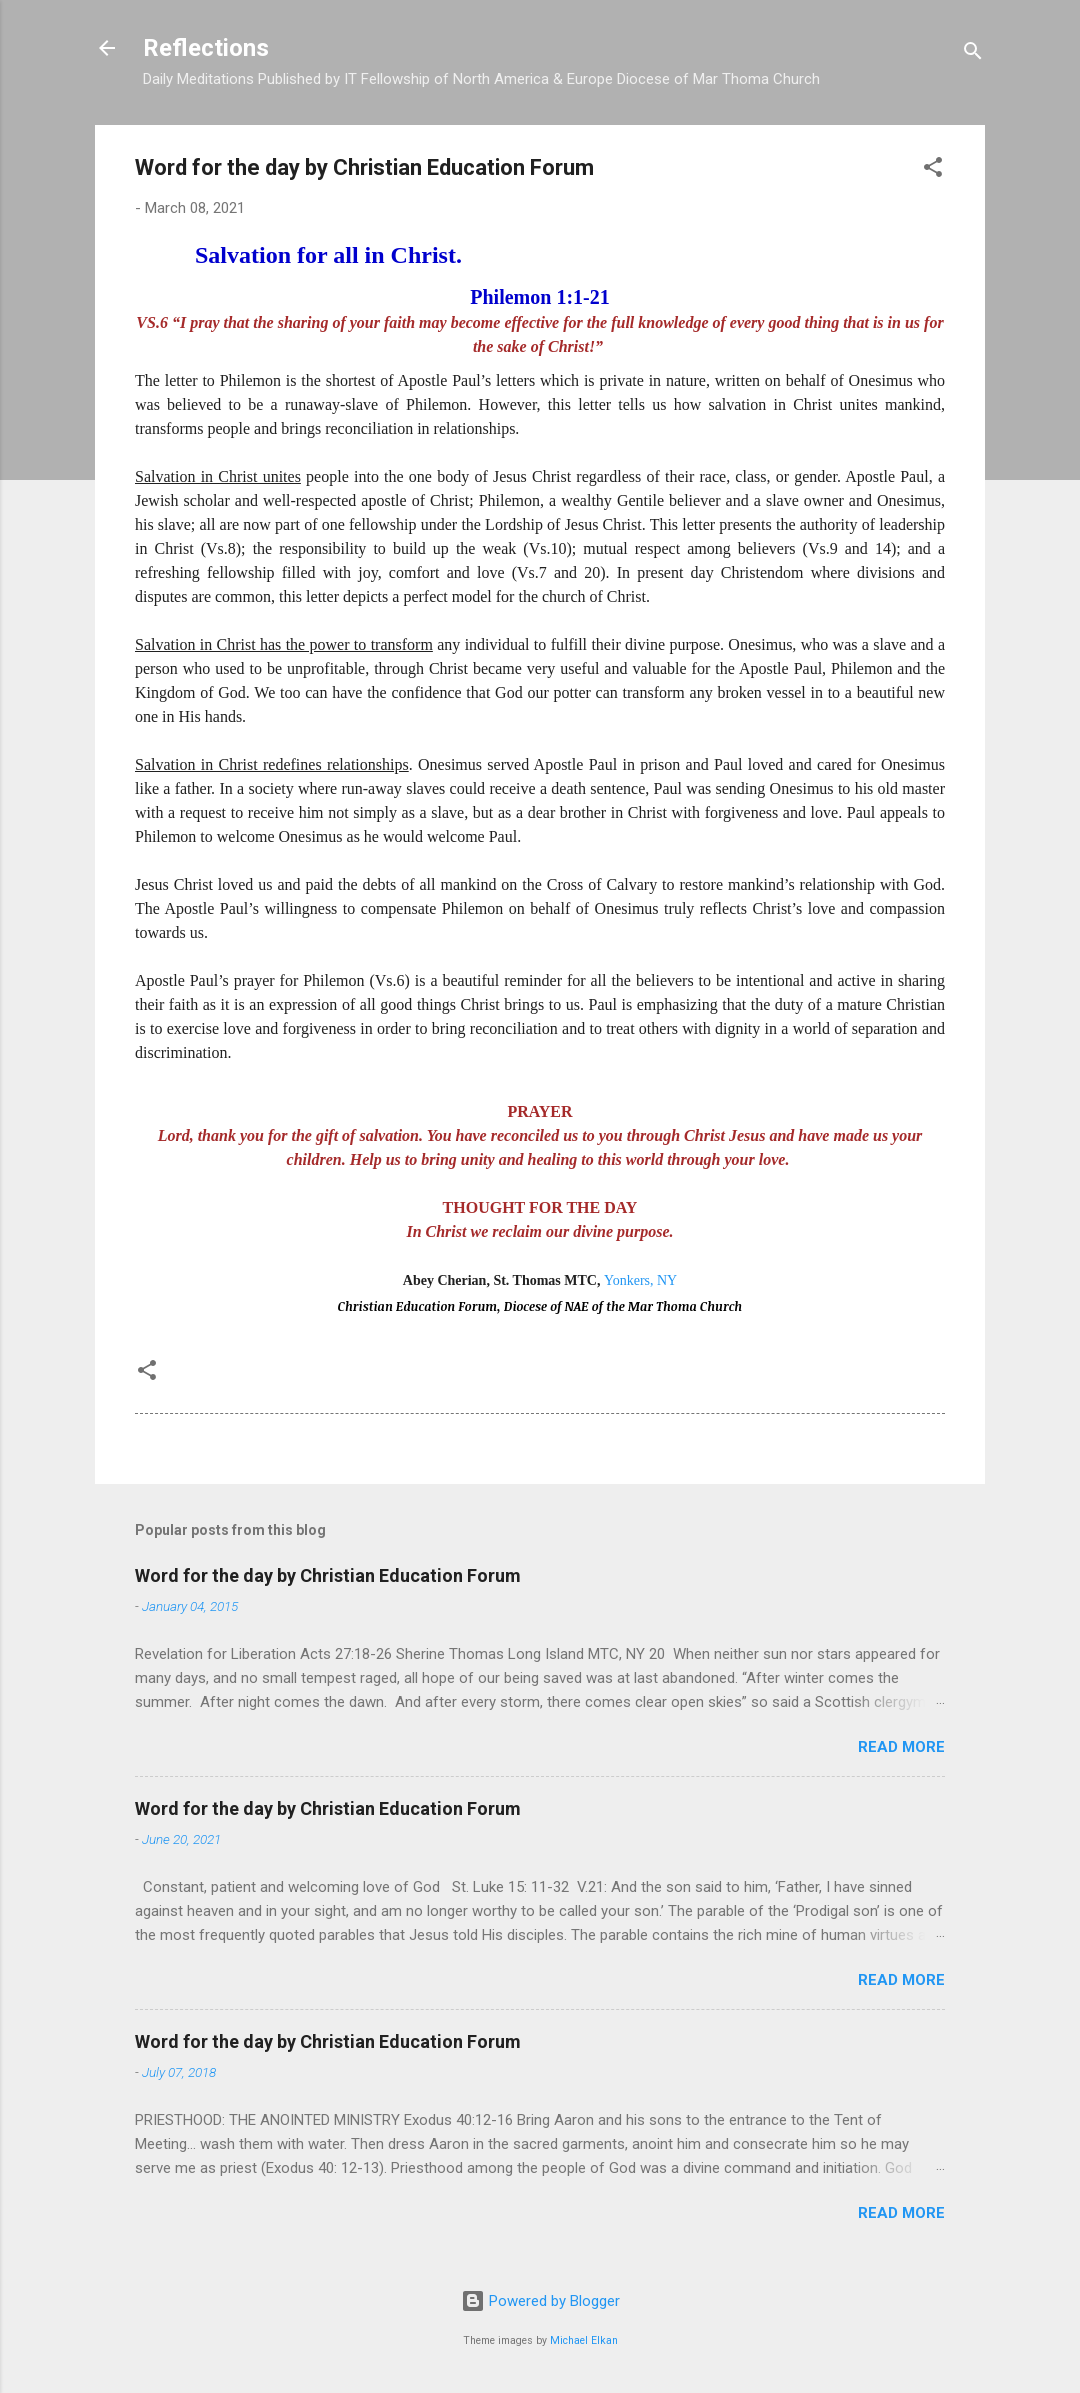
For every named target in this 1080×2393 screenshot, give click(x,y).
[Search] (973, 54)
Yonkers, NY (640, 1280)
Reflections (206, 48)
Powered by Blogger (540, 2301)
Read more (901, 1747)
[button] (933, 170)
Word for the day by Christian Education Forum (328, 1575)
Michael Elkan (584, 2340)
